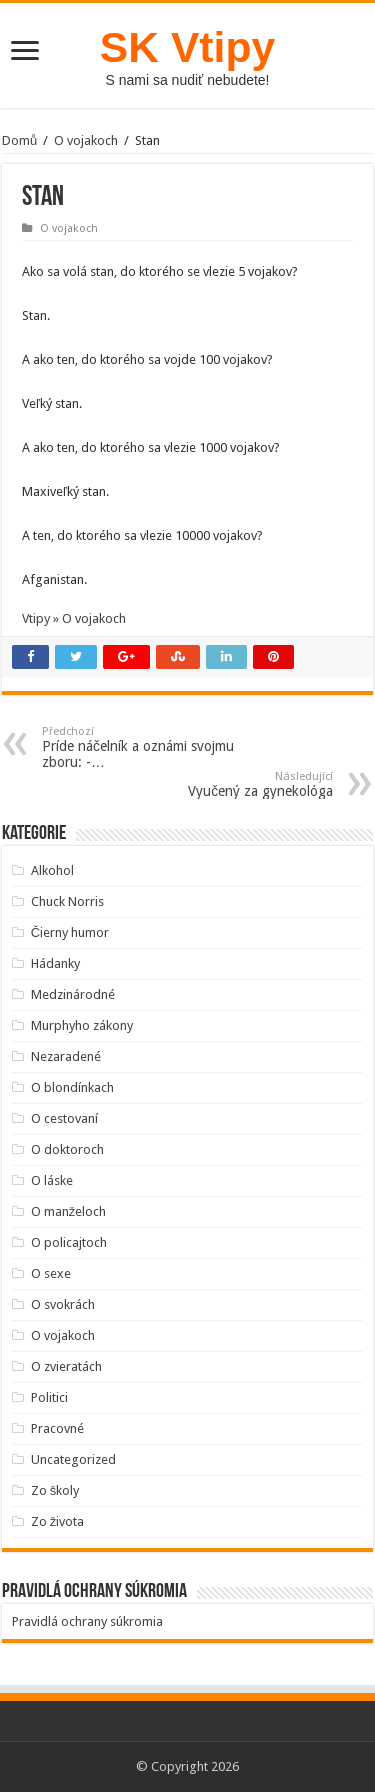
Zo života (58, 1521)
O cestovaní (64, 1118)
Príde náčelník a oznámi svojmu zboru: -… (144, 747)
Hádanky (55, 963)
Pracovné (57, 1428)
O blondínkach (72, 1087)
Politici (49, 1397)
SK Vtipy (187, 47)
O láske (52, 1180)
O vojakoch (86, 140)
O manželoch (69, 1211)
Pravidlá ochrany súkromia (87, 1621)
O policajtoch (69, 1242)
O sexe (51, 1273)
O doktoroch (67, 1149)
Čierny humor (70, 932)
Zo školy (55, 1490)
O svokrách (63, 1304)
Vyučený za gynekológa (230, 784)
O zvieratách (66, 1366)
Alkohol (52, 870)
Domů (19, 140)
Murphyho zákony (82, 1025)
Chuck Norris (67, 901)
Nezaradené (66, 1056)
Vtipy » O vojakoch (74, 618)
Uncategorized (73, 1459)
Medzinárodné (73, 994)
